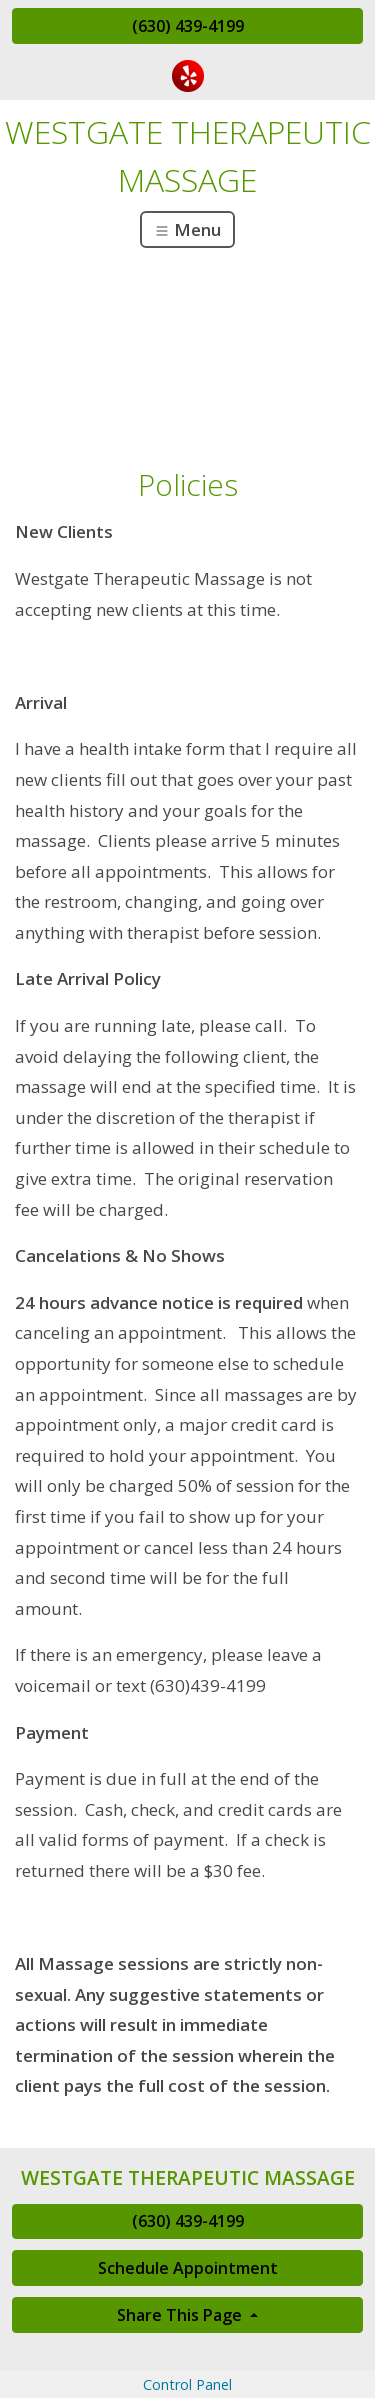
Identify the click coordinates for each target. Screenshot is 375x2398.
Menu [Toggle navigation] (187, 229)
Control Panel (187, 2384)
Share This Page (181, 2315)
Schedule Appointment (188, 2268)
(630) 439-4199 (188, 26)
